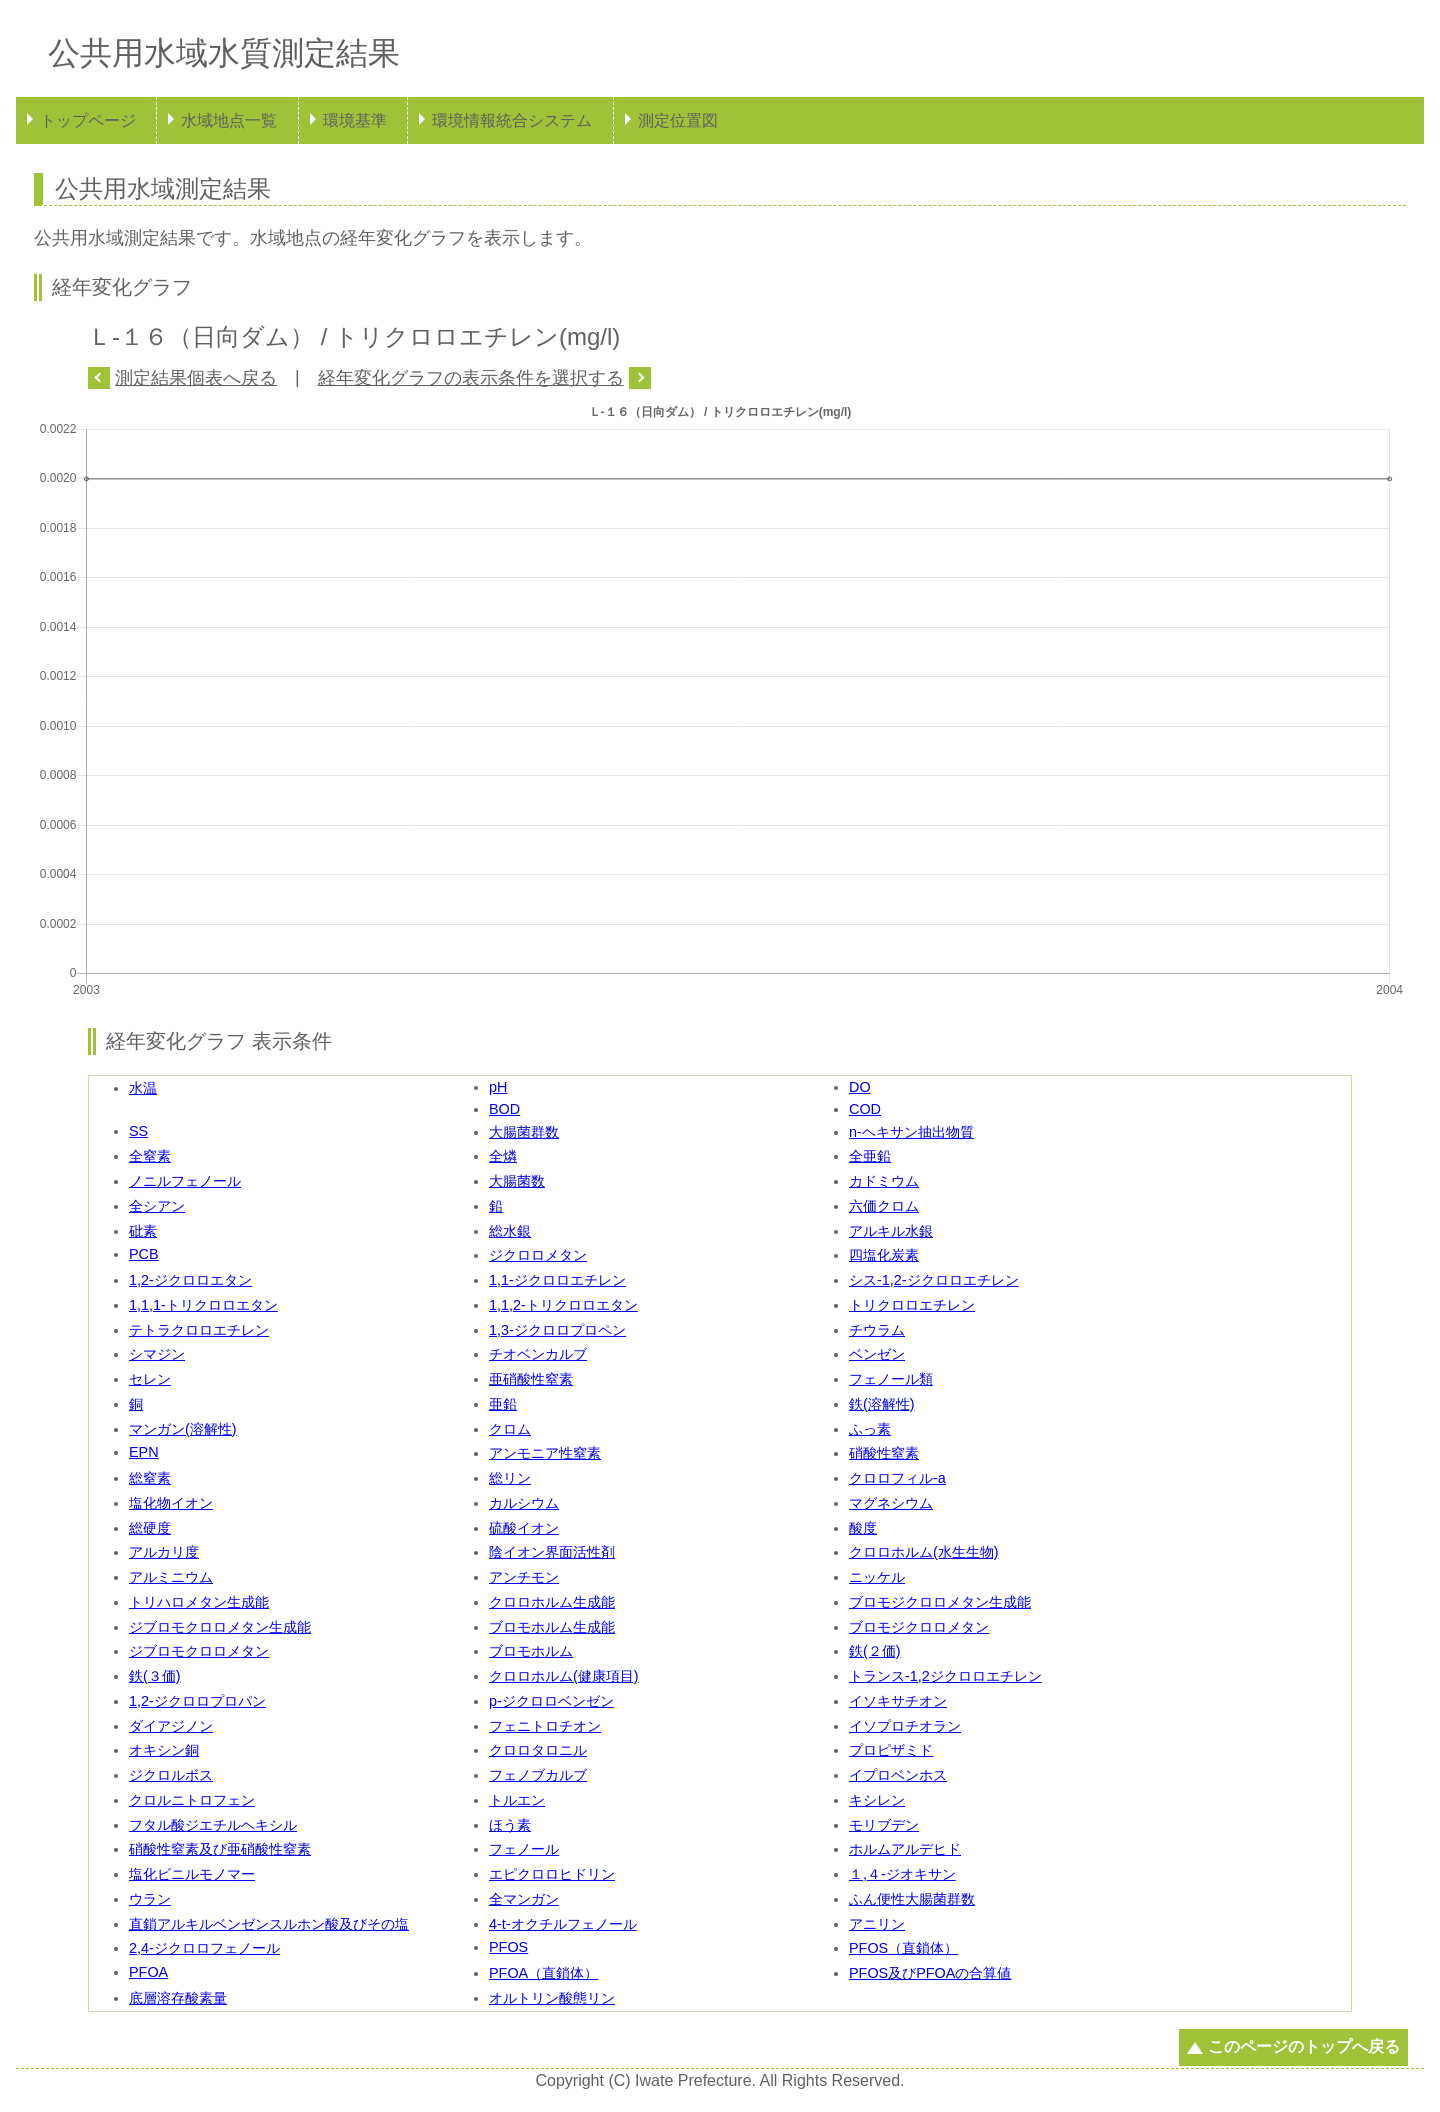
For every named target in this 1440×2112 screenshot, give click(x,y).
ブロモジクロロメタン (919, 1627)
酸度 (863, 1528)
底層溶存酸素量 (178, 1998)
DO (860, 1087)
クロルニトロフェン (192, 1800)
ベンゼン (877, 1354)
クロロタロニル (538, 1750)
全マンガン (524, 1899)
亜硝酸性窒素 (531, 1379)
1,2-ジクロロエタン (190, 1280)
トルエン (517, 1800)
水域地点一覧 (229, 120)
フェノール (524, 1849)
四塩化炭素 (884, 1255)
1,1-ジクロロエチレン (557, 1280)
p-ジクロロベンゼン (551, 1701)
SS (138, 1131)
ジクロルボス (171, 1775)
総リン (510, 1478)
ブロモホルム (531, 1651)
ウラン (150, 1899)
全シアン (157, 1206)
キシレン (877, 1800)
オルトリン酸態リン (552, 1998)
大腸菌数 (517, 1181)
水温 (143, 1088)
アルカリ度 (164, 1552)
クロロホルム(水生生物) (924, 1552)
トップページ (88, 120)
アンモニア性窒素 (545, 1453)
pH (498, 1087)
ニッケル (877, 1577)
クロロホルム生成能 (552, 1602)
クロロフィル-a (897, 1478)
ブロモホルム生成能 (552, 1627)
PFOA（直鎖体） (543, 1973)
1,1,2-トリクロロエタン (563, 1305)
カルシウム (524, 1503)
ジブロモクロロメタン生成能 (220, 1627)
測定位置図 (678, 120)
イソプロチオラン (905, 1726)
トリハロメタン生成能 (199, 1602)
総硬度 (150, 1528)
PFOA (148, 1972)
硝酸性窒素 (884, 1453)
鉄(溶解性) (882, 1404)
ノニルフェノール (185, 1181)
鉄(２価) (875, 1651)
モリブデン (884, 1825)
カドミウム (884, 1181)
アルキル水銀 (891, 1231)
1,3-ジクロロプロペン (557, 1330)
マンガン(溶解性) (183, 1429)
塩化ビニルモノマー (192, 1874)
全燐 (503, 1156)
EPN (144, 1452)
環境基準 (355, 120)
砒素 (143, 1231)
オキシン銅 (164, 1750)
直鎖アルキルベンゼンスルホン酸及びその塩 (269, 1924)
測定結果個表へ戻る (196, 378)
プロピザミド (891, 1750)
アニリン (877, 1924)
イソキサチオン (898, 1701)
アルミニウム (171, 1577)
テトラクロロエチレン (199, 1330)
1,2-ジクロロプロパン (197, 1701)
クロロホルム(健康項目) (564, 1676)
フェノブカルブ (538, 1775)
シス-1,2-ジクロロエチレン (934, 1280)
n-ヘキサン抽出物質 (911, 1132)
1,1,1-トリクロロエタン (203, 1305)
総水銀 (510, 1231)
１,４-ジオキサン (902, 1874)
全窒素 (150, 1156)
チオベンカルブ (538, 1354)
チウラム (877, 1330)
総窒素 (150, 1478)
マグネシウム (891, 1503)
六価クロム (884, 1206)
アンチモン (524, 1577)
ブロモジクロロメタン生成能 (940, 1602)
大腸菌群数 (524, 1132)
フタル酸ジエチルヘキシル (213, 1825)
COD (865, 1109)
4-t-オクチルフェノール (563, 1924)
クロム (510, 1429)
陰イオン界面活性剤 (552, 1552)
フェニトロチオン (545, 1726)
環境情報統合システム (512, 120)
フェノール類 (891, 1379)
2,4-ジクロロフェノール (204, 1948)
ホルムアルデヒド (905, 1849)
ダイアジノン (171, 1726)
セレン (150, 1379)
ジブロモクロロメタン (199, 1651)
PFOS (508, 1947)
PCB (144, 1254)
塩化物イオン (171, 1503)
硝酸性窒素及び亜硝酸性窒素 (220, 1849)
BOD (504, 1109)
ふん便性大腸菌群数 (912, 1899)
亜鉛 (503, 1404)
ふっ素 (870, 1429)
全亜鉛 (870, 1156)
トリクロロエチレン (912, 1305)
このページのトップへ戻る (1304, 2046)
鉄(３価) (155, 1676)
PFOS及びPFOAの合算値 (930, 1973)
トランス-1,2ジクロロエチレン (945, 1676)
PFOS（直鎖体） (903, 1948)
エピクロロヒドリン (552, 1874)
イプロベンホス (898, 1775)
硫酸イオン (524, 1528)
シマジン (157, 1354)
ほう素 (510, 1825)
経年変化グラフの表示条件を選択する (471, 378)
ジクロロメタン (538, 1255)
